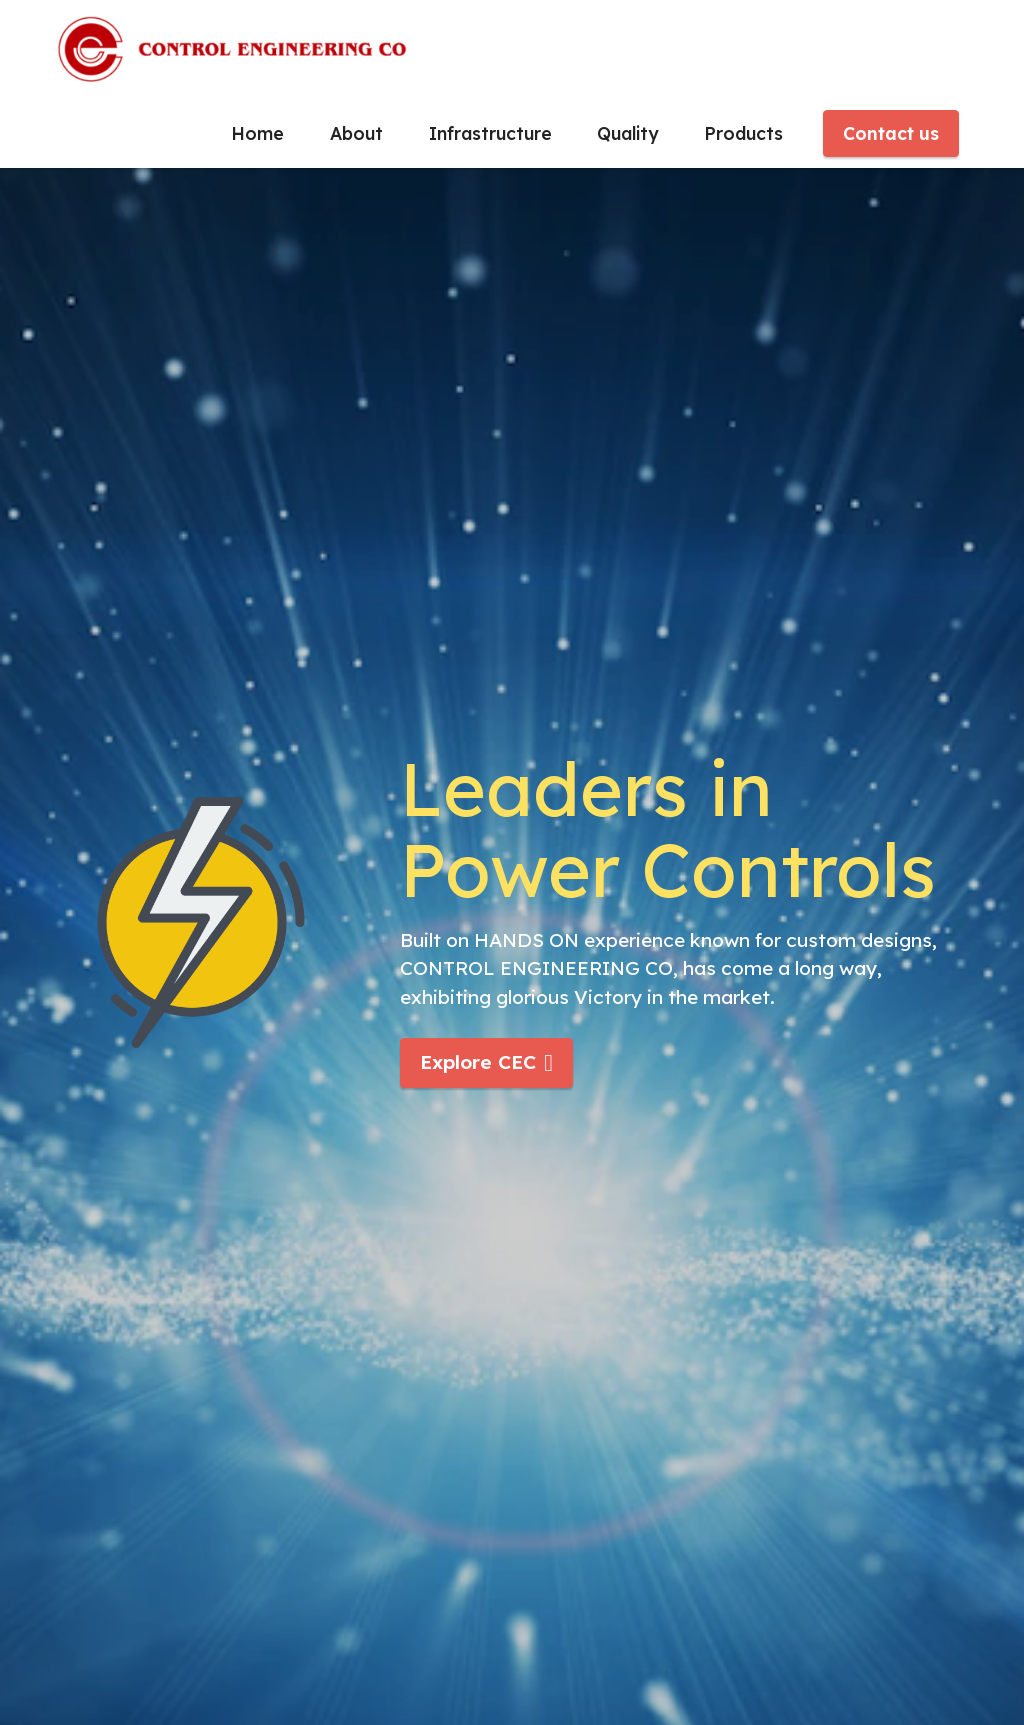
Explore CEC (486, 1062)
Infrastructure (490, 133)
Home (257, 133)
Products (743, 133)
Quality (627, 133)
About (356, 133)
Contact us (891, 133)
